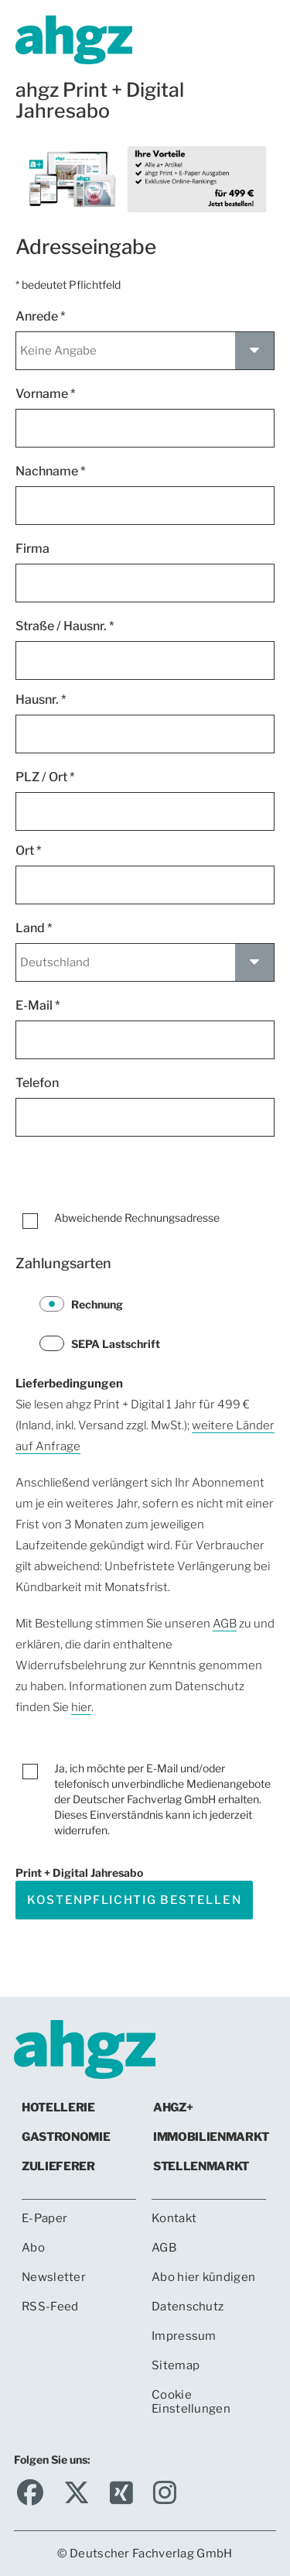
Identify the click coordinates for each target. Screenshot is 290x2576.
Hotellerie (58, 2108)
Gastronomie (66, 2137)
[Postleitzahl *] (145, 811)
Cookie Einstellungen (191, 2402)
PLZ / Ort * (45, 777)
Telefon (39, 1082)
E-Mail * (37, 1005)
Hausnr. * (41, 699)
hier (81, 1707)
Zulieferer (58, 2166)
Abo (33, 2248)
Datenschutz (187, 2307)
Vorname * (45, 393)
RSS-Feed (50, 2307)
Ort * (28, 850)
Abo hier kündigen (203, 2277)
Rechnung (81, 1304)
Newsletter (54, 2277)
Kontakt (174, 2218)
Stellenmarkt (201, 2166)
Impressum (184, 2336)
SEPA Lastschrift (99, 1343)
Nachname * (50, 471)
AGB (225, 1624)
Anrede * (40, 316)
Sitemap (176, 2365)
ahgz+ (173, 2108)
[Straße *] (145, 660)
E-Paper (44, 2218)
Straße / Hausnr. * (64, 626)
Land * (34, 928)
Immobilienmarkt (210, 2137)
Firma (34, 548)
